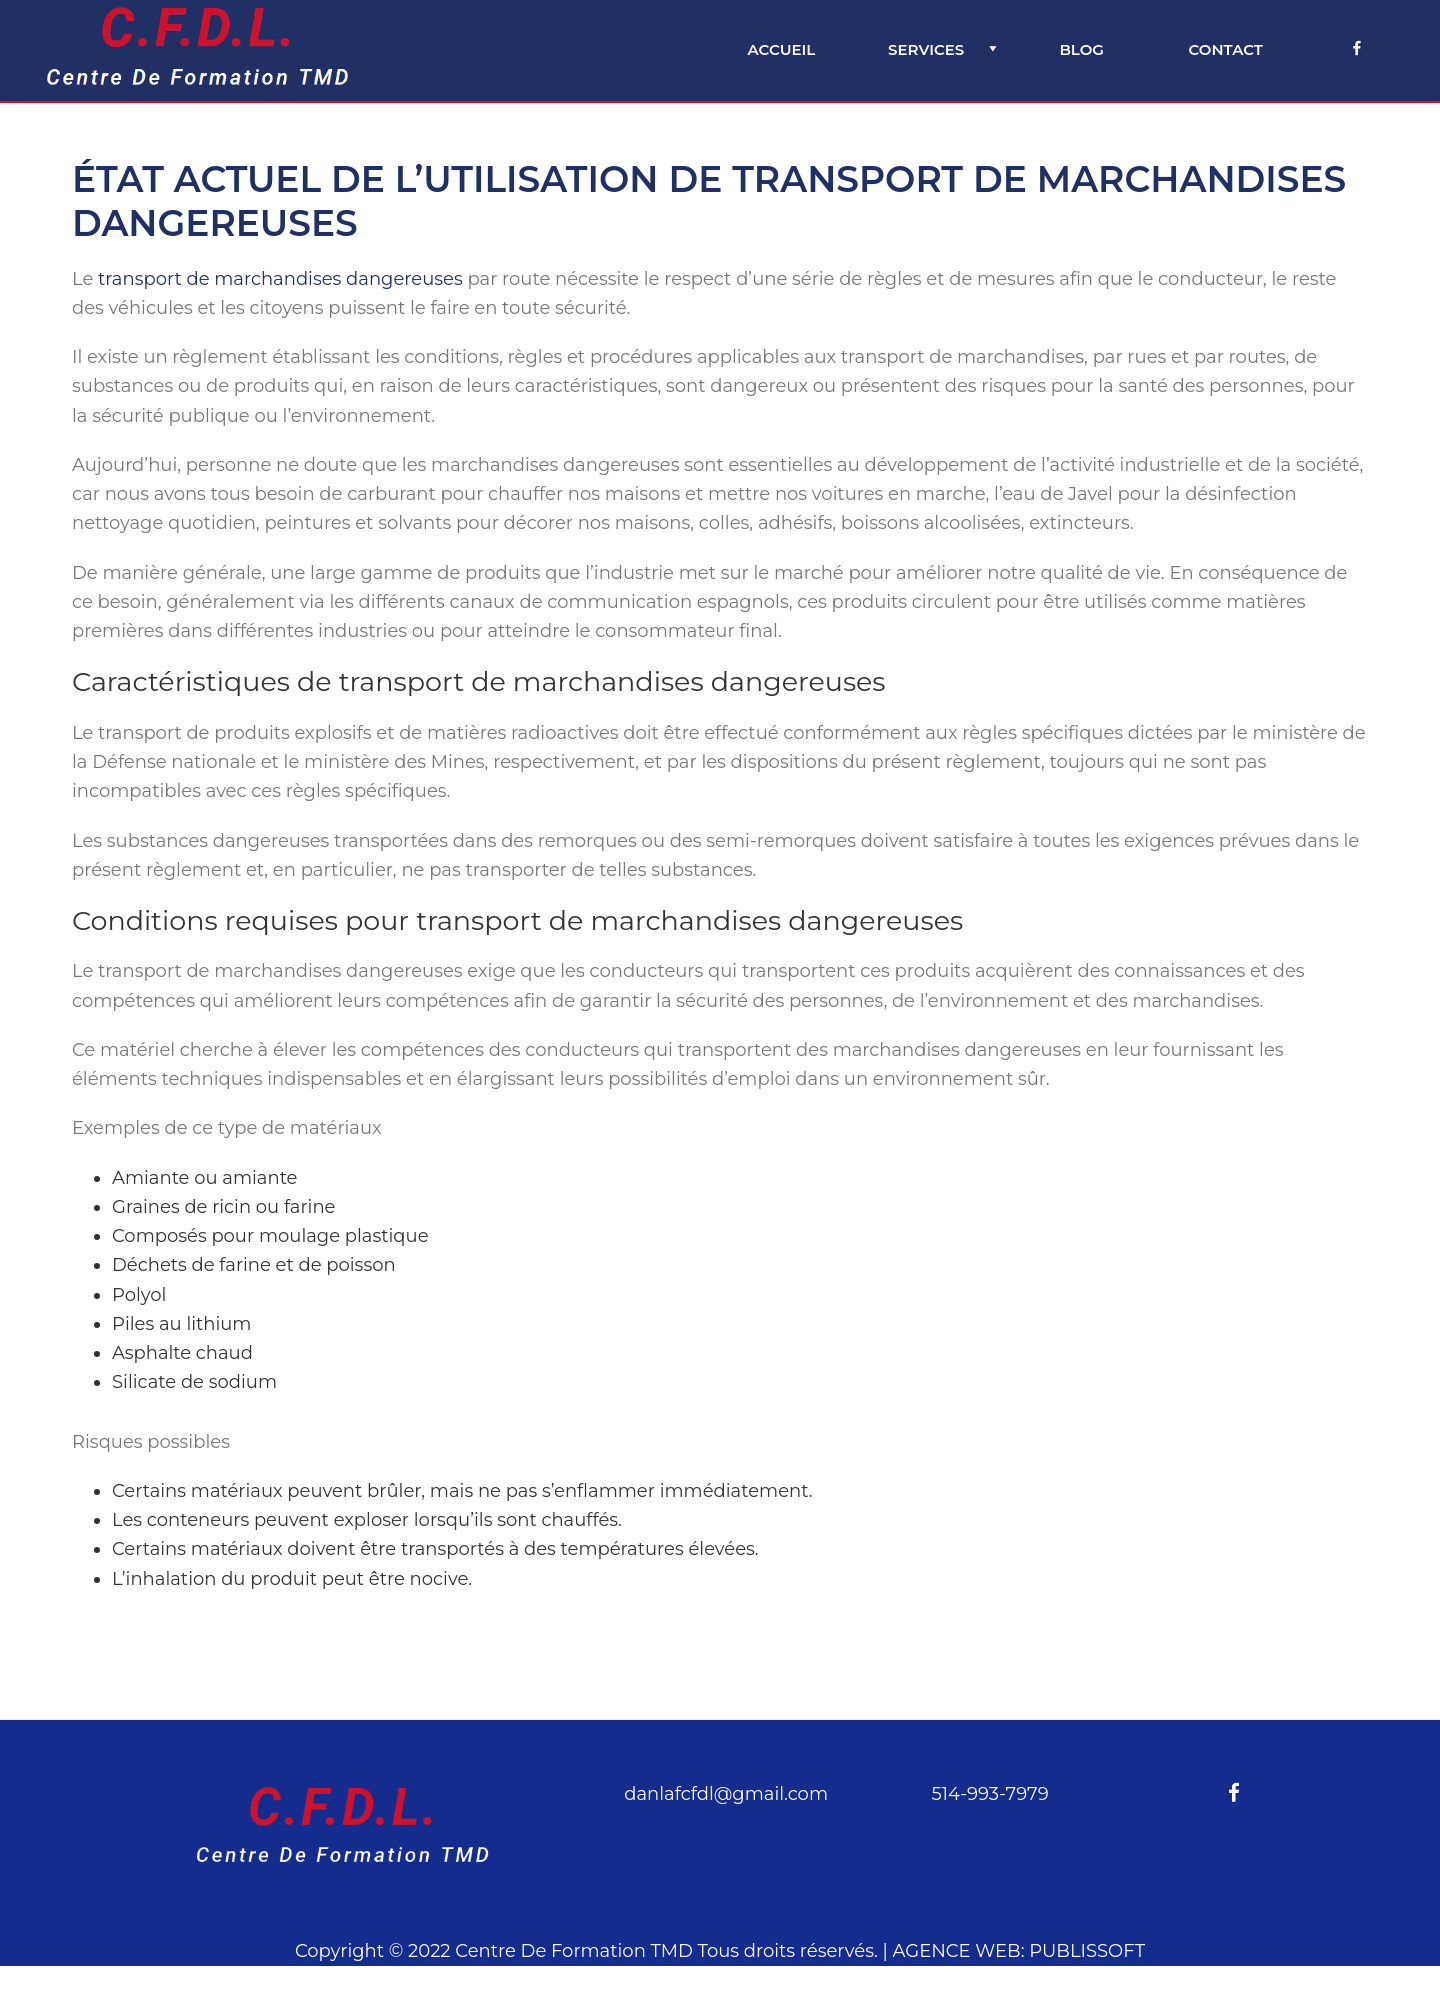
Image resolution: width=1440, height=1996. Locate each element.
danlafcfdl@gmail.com (726, 1794)
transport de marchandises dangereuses (280, 279)
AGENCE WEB (957, 1951)
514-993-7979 (989, 1794)
